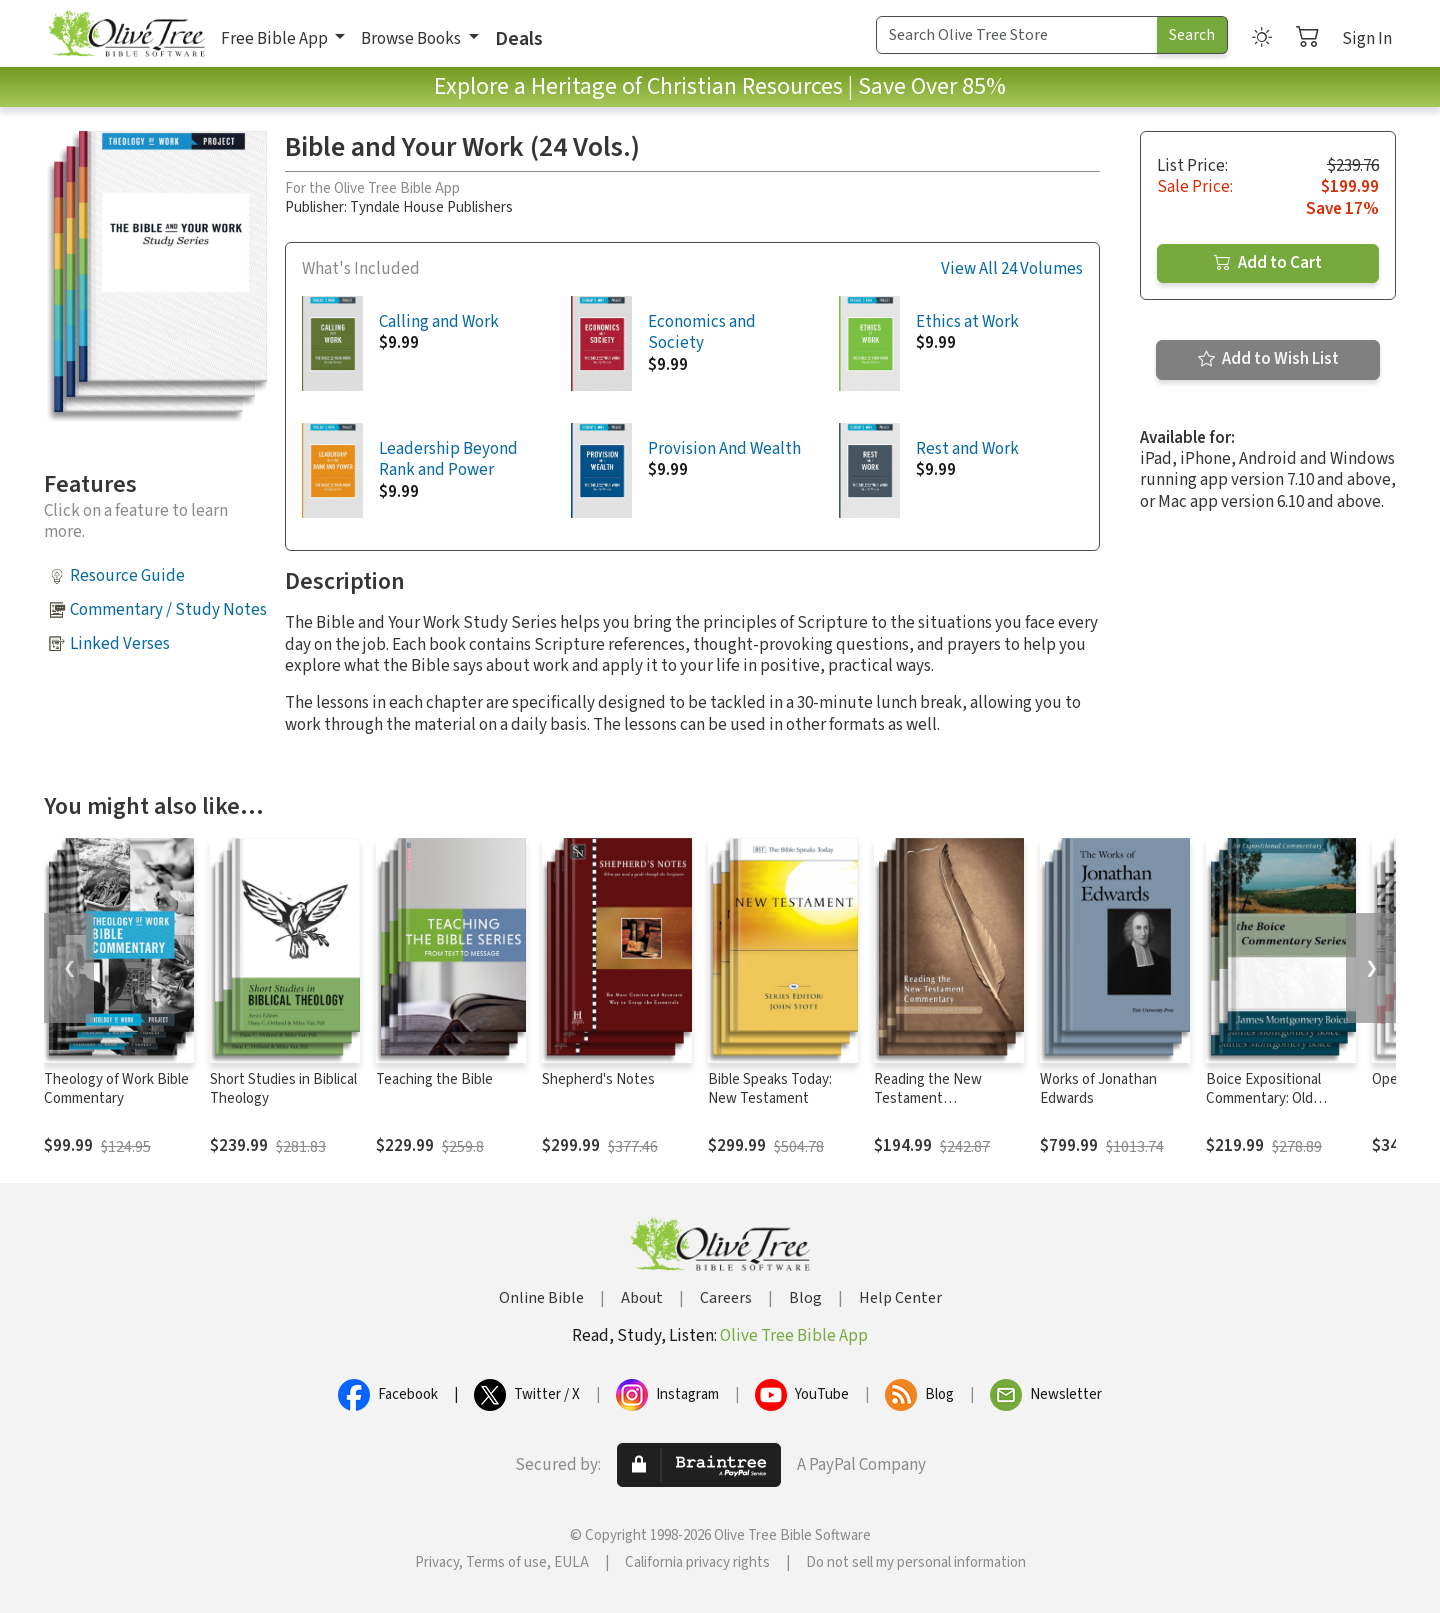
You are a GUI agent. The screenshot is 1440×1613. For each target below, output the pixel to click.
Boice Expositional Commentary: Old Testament (1263, 1098)
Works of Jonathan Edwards (1098, 1089)
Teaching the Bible (434, 1079)
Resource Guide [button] (127, 576)
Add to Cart (1268, 263)
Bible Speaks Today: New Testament (770, 1089)
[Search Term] (1017, 35)
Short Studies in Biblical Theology (283, 1089)
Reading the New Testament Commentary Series (935, 1098)
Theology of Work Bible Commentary (116, 1089)
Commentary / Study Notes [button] (168, 610)
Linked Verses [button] (120, 644)
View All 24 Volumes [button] (1012, 269)
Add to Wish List (1268, 359)
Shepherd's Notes (598, 1079)
